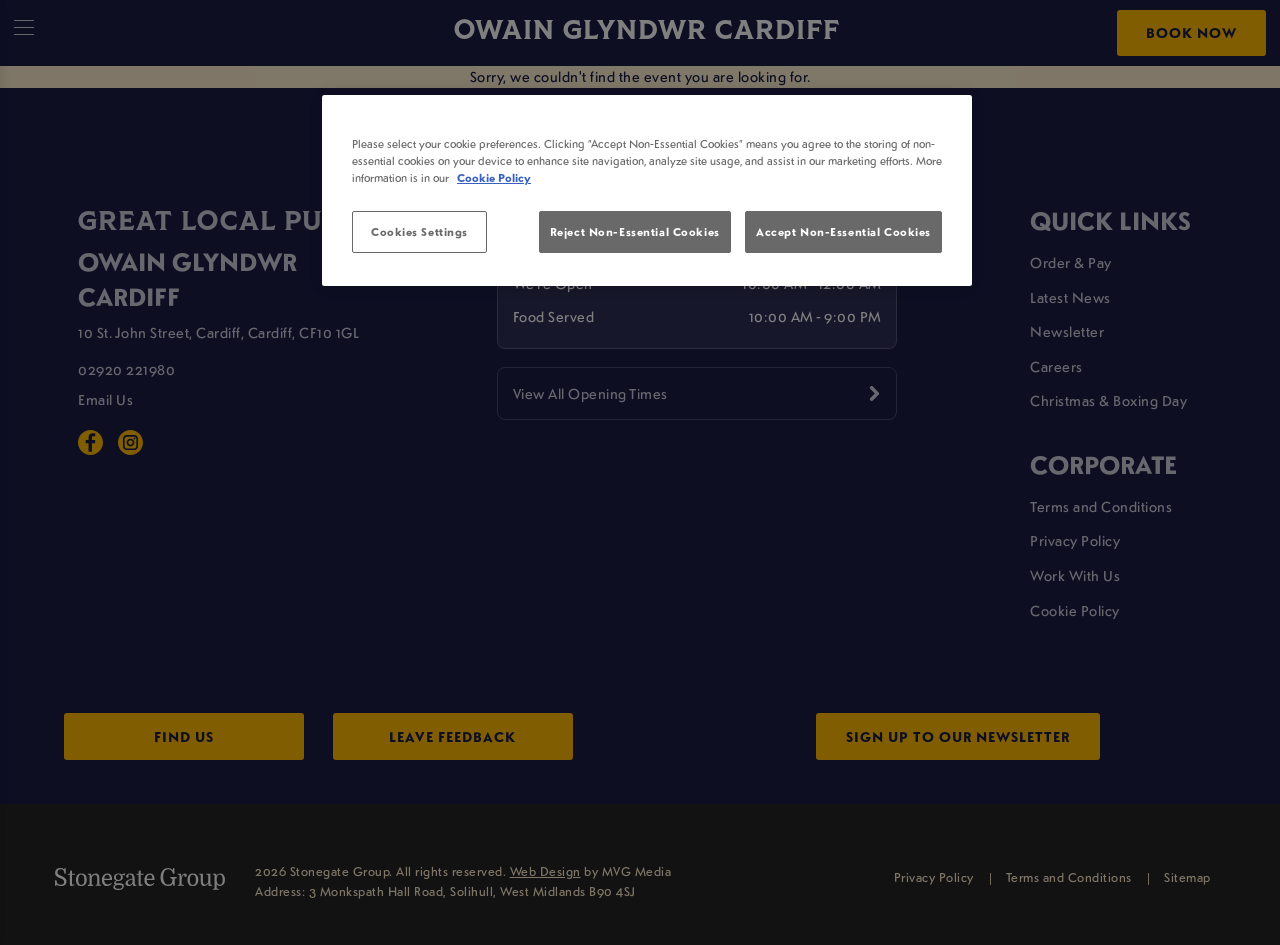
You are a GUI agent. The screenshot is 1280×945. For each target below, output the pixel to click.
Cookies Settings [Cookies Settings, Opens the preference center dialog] (419, 231)
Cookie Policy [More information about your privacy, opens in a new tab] (494, 177)
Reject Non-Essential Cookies (635, 231)
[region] (647, 191)
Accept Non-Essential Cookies (843, 231)
